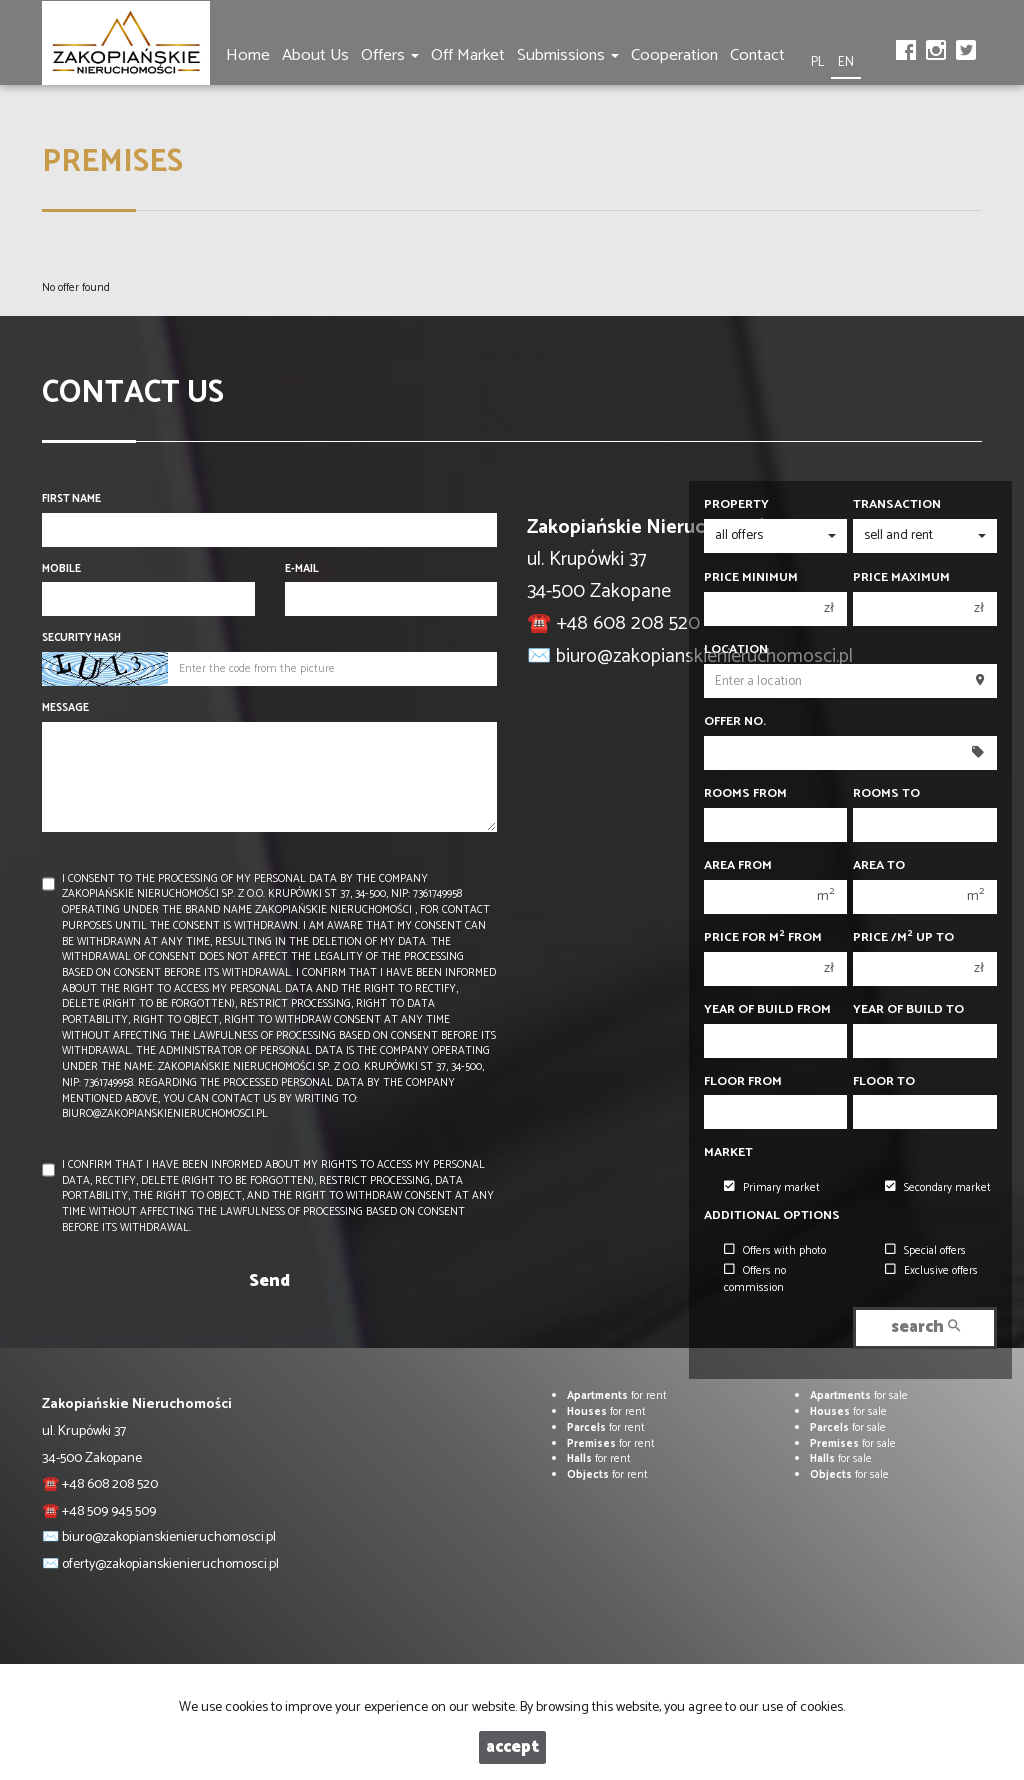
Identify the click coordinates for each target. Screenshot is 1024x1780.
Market (728, 1153)
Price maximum (901, 578)
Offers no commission (755, 1279)
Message (65, 709)
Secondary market (938, 1188)
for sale (859, 1396)
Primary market (772, 1188)
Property (736, 505)
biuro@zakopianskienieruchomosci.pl (169, 1537)
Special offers (925, 1251)
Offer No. (735, 722)
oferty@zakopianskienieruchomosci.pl (170, 1564)
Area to (879, 866)
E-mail (302, 570)
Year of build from (767, 1010)
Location (736, 650)
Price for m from (763, 938)
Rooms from (745, 794)
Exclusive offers (931, 1271)
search (925, 1327)
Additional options (772, 1216)
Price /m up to (903, 938)
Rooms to (886, 794)
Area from (738, 866)
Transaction (897, 505)
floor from (743, 1082)
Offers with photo (775, 1251)
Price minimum (751, 578)
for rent (617, 1396)
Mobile (61, 570)
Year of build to (908, 1010)
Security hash (81, 639)
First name (71, 500)
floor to (884, 1082)
